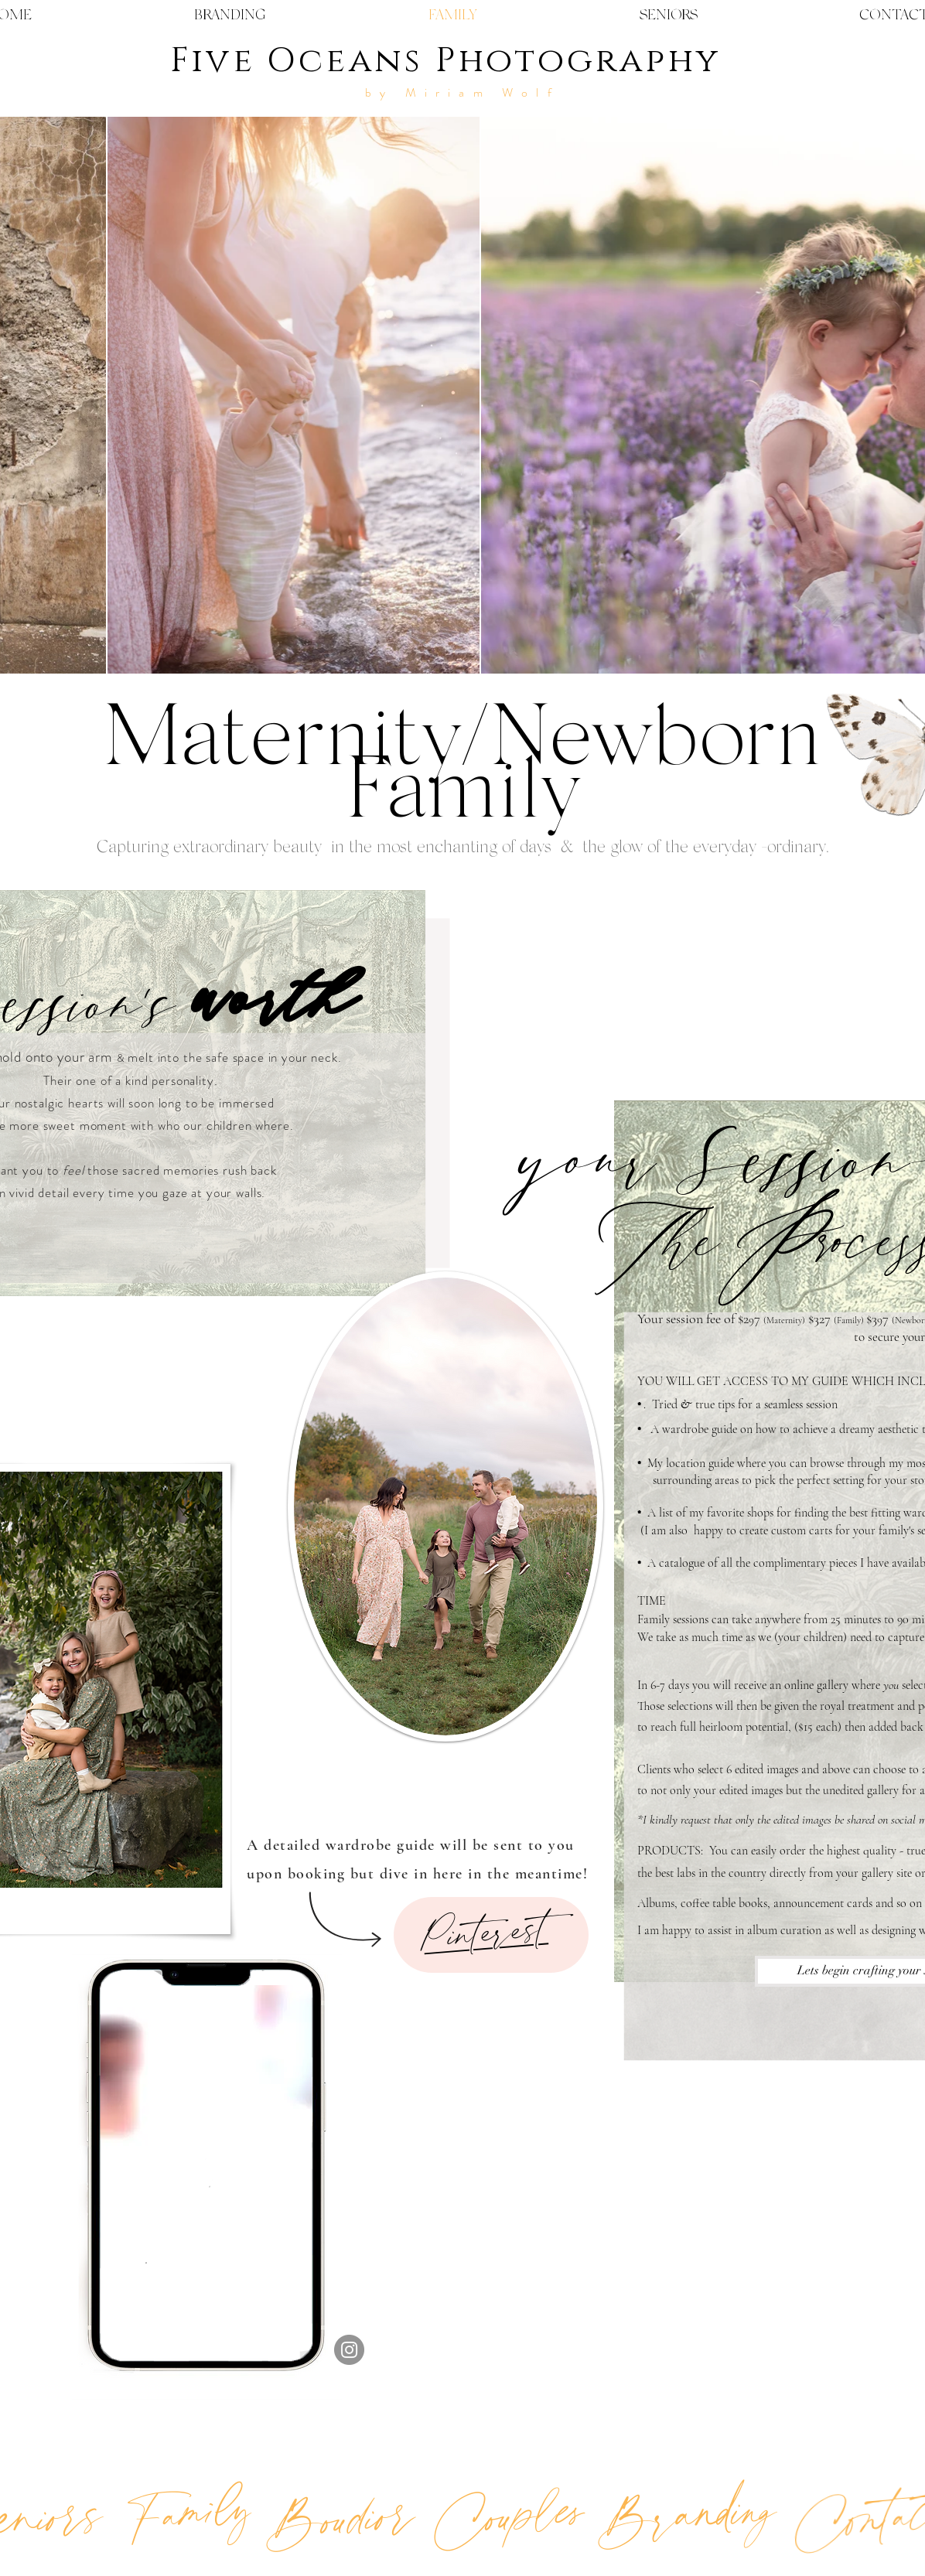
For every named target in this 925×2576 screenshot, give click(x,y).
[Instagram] (349, 2350)
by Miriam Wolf (462, 92)
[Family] (188, 2512)
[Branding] (685, 2514)
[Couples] (508, 2514)
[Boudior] (338, 2518)
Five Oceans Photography (445, 61)
